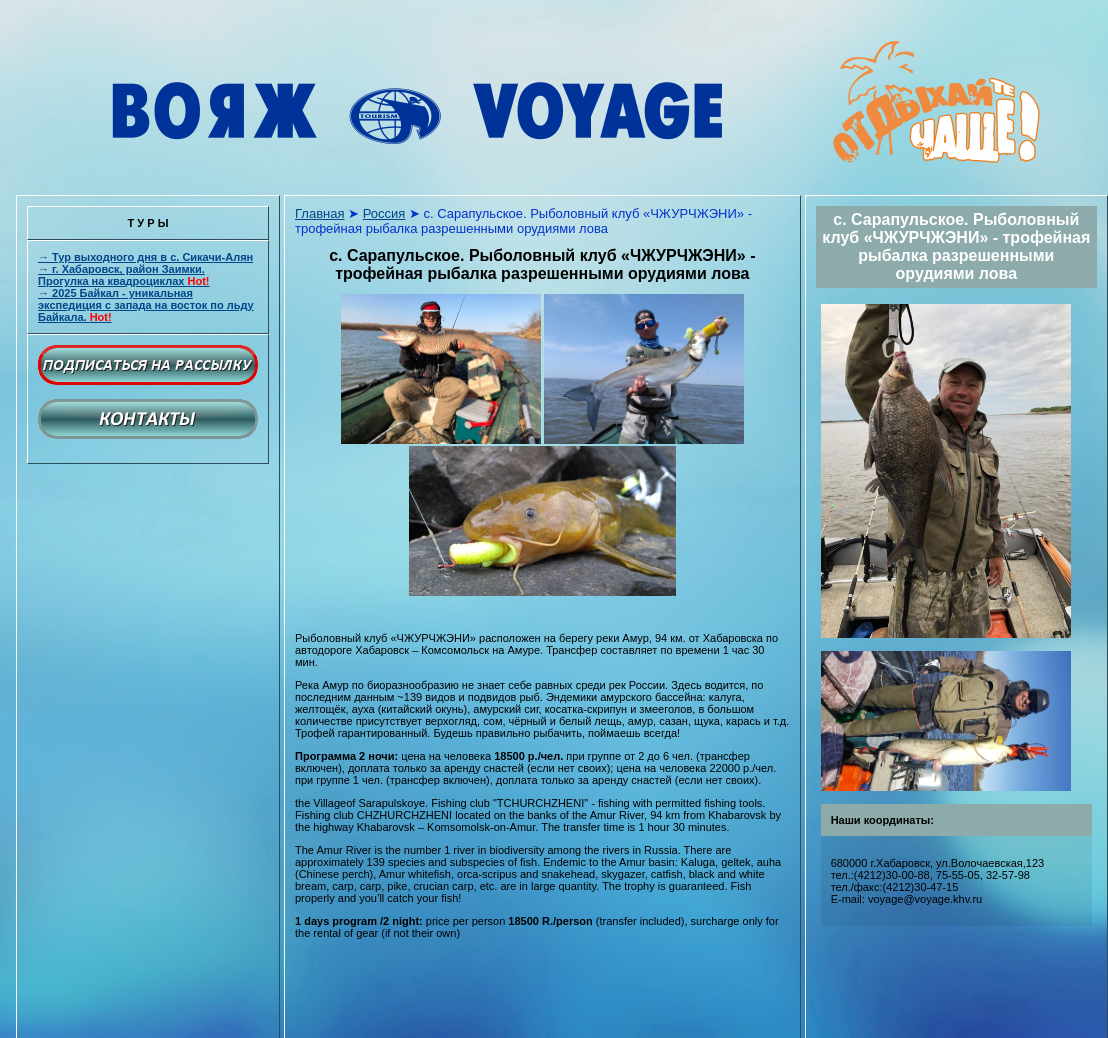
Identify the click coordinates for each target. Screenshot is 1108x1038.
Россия (384, 213)
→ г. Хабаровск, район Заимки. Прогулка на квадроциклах (124, 275)
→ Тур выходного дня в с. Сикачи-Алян (145, 257)
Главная (319, 213)
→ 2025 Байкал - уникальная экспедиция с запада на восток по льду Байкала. (146, 305)
